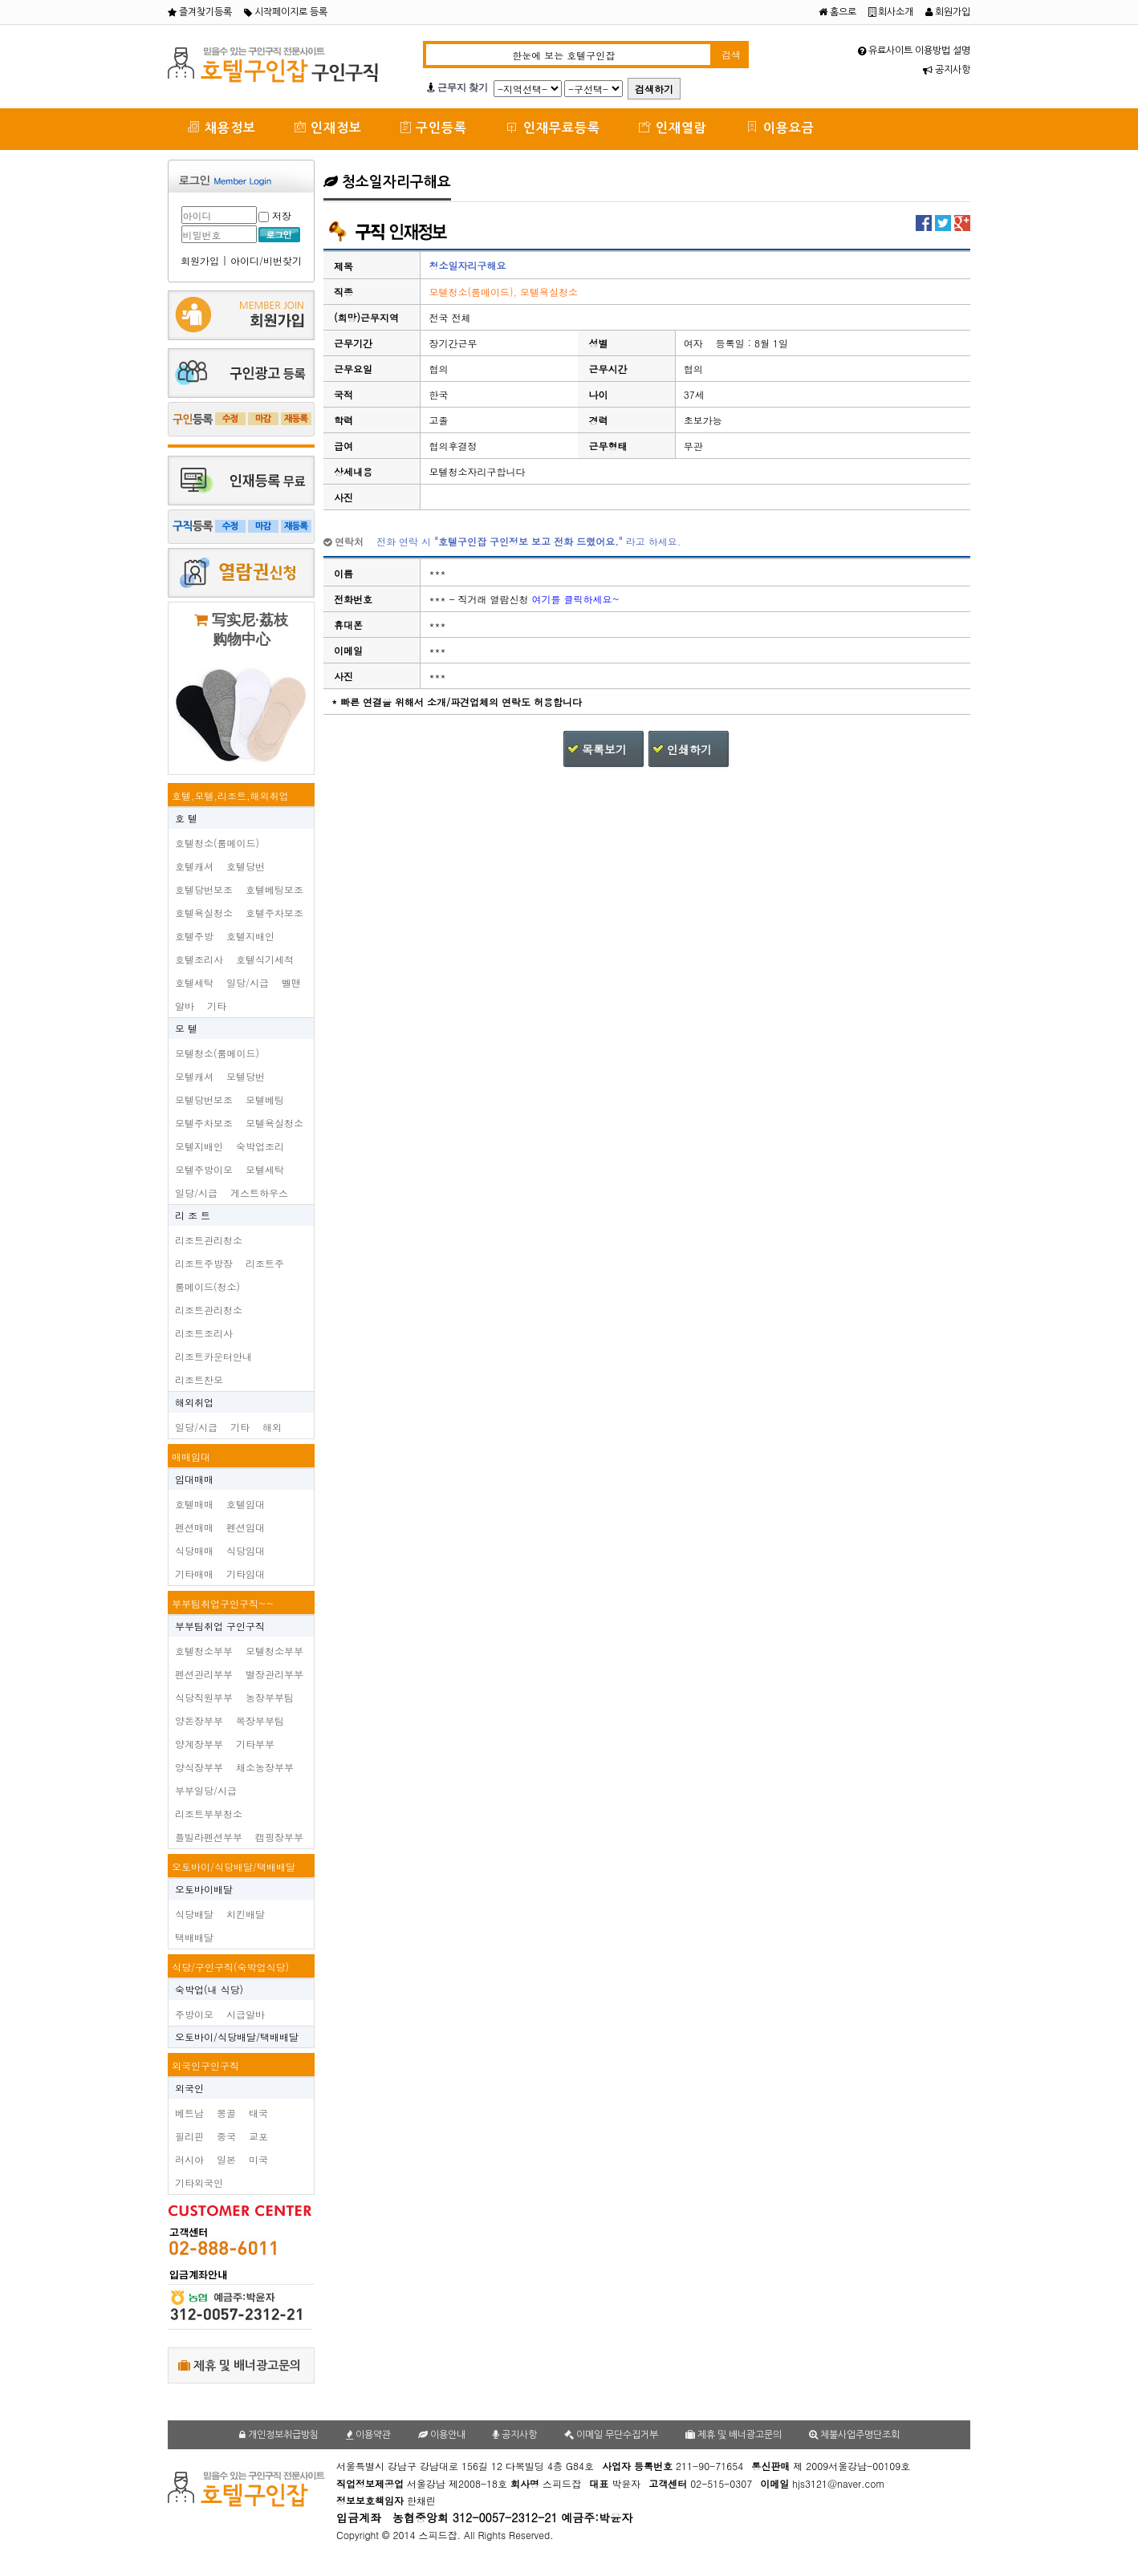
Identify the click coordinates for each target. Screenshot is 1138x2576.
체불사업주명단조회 (854, 2435)
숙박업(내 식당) (209, 1989)
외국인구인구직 (205, 2065)
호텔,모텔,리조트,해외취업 (230, 795)
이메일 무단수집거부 (611, 2435)
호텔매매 (194, 1504)
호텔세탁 (194, 982)
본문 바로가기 (0, 0)
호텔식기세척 (265, 959)
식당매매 (194, 1550)
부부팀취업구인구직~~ (223, 1603)
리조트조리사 (204, 1333)
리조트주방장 (204, 1263)
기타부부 (255, 1743)
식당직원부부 (204, 1697)
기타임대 (245, 1573)
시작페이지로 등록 (285, 12)
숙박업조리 (260, 1146)
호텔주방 (194, 936)
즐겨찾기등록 (200, 12)
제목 (343, 266)
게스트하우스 (259, 1192)
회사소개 (890, 12)
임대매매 (194, 1479)
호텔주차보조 (274, 912)
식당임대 (245, 1550)
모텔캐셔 (194, 1076)
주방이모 (194, 2014)
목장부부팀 (260, 1720)
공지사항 (946, 70)
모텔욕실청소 (274, 1123)
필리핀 (189, 2136)
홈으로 (837, 12)
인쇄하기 (689, 749)
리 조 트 (192, 1215)
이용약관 (368, 2435)
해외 (272, 1427)
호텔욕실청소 (204, 912)
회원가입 (947, 12)
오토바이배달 (204, 1889)
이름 (343, 573)
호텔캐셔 (194, 866)
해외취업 (194, 1402)
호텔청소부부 (204, 1650)
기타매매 (194, 1573)
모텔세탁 (265, 1169)
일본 (226, 2159)
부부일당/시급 (206, 1790)
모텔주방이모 (204, 1169)
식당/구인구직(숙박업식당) (230, 1967)
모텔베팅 (265, 1099)
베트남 (189, 2113)
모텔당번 (245, 1076)
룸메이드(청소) (207, 1286)
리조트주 (265, 1263)
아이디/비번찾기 (266, 260)
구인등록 (433, 127)
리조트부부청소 (208, 1813)
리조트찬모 (199, 1379)
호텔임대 (245, 1504)
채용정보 (221, 127)
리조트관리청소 (208, 1240)
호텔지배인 (250, 936)
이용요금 (780, 127)
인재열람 (673, 127)
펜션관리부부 (204, 1674)
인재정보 (328, 127)
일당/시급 (247, 982)
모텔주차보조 (204, 1123)
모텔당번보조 (204, 1099)
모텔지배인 (199, 1146)
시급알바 (245, 2014)
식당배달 (194, 1914)
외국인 (189, 2088)
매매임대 (191, 1456)
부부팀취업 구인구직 (220, 1626)
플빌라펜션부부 (208, 1837)
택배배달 (194, 1937)
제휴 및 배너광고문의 (239, 2365)
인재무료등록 (553, 127)
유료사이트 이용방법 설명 (914, 50)
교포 (258, 2136)
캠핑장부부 (279, 1837)
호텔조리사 (199, 959)
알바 (184, 1005)
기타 (216, 1005)
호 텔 (186, 818)
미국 (258, 2159)
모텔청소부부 (274, 1650)
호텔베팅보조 (274, 889)
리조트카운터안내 (213, 1356)
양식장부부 (199, 1767)
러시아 (189, 2159)
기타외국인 (199, 2182)
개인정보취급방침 (279, 2435)
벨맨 (291, 982)
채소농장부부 (265, 1767)
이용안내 (441, 2435)
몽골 (226, 2113)
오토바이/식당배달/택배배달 (233, 1866)
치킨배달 (245, 1914)
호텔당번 (245, 866)
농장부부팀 (270, 1697)
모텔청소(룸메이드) (217, 1053)
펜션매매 (194, 1527)
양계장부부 (199, 1743)
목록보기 (604, 749)
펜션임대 (245, 1527)
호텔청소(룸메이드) (217, 843)
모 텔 (186, 1028)
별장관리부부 (274, 1674)
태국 (258, 2113)
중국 (226, 2136)
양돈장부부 (199, 1720)
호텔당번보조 (204, 889)
